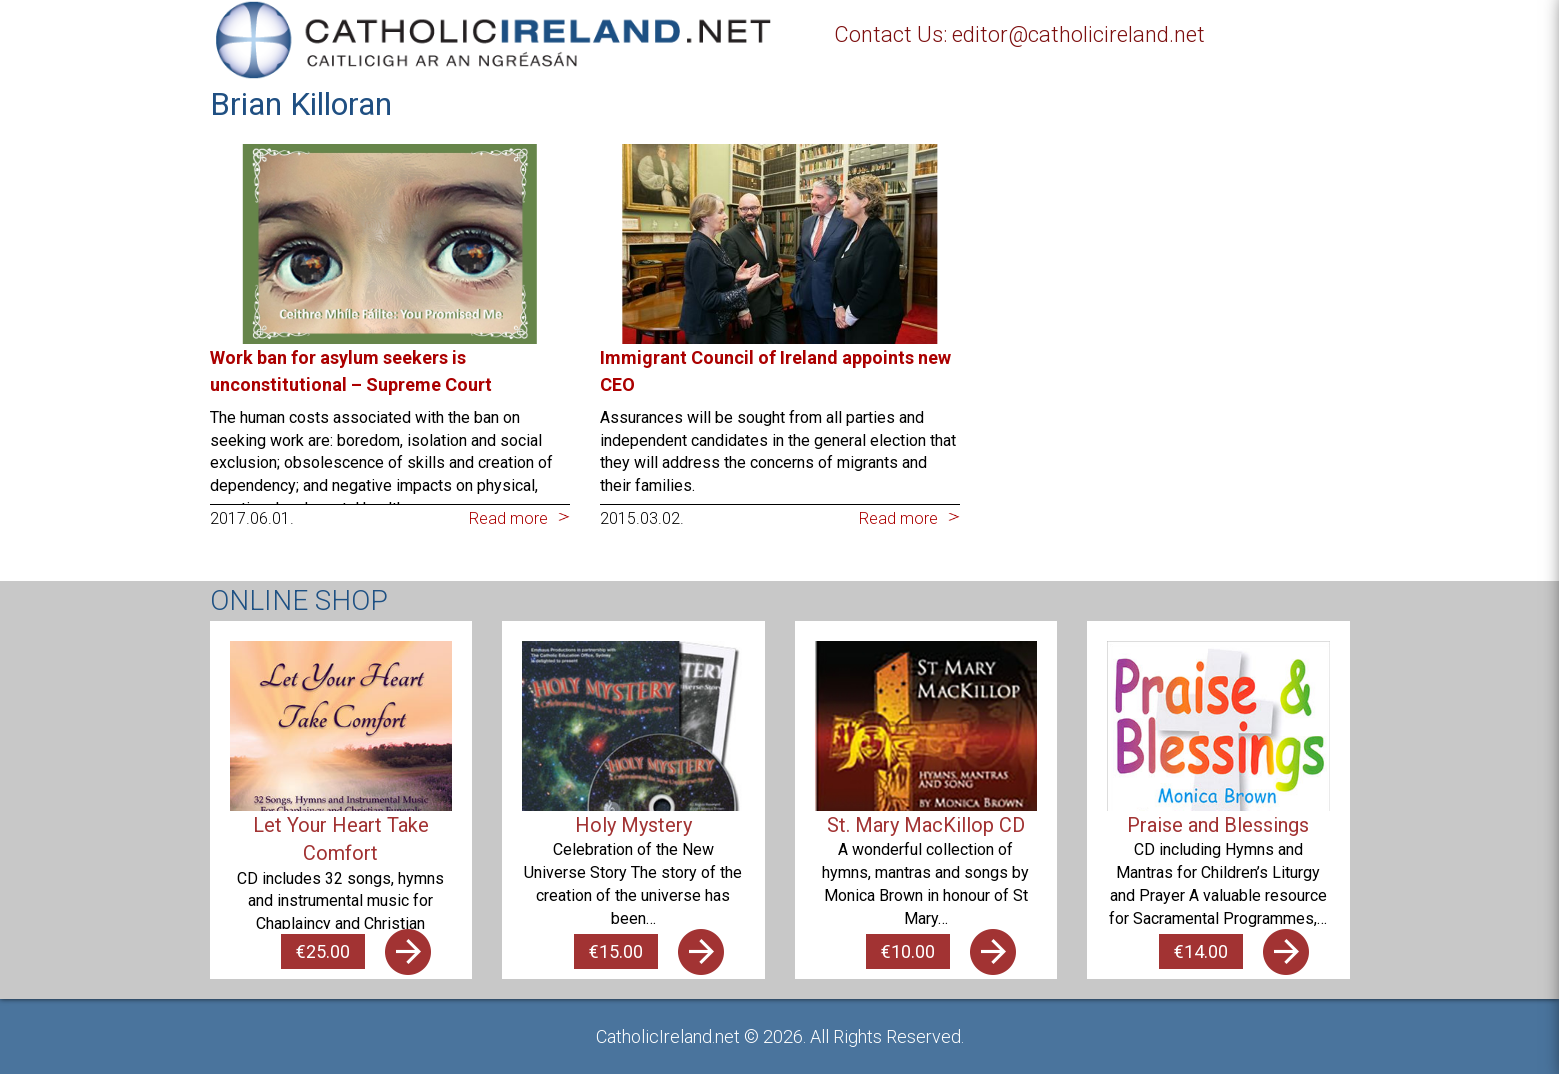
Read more (508, 518)
